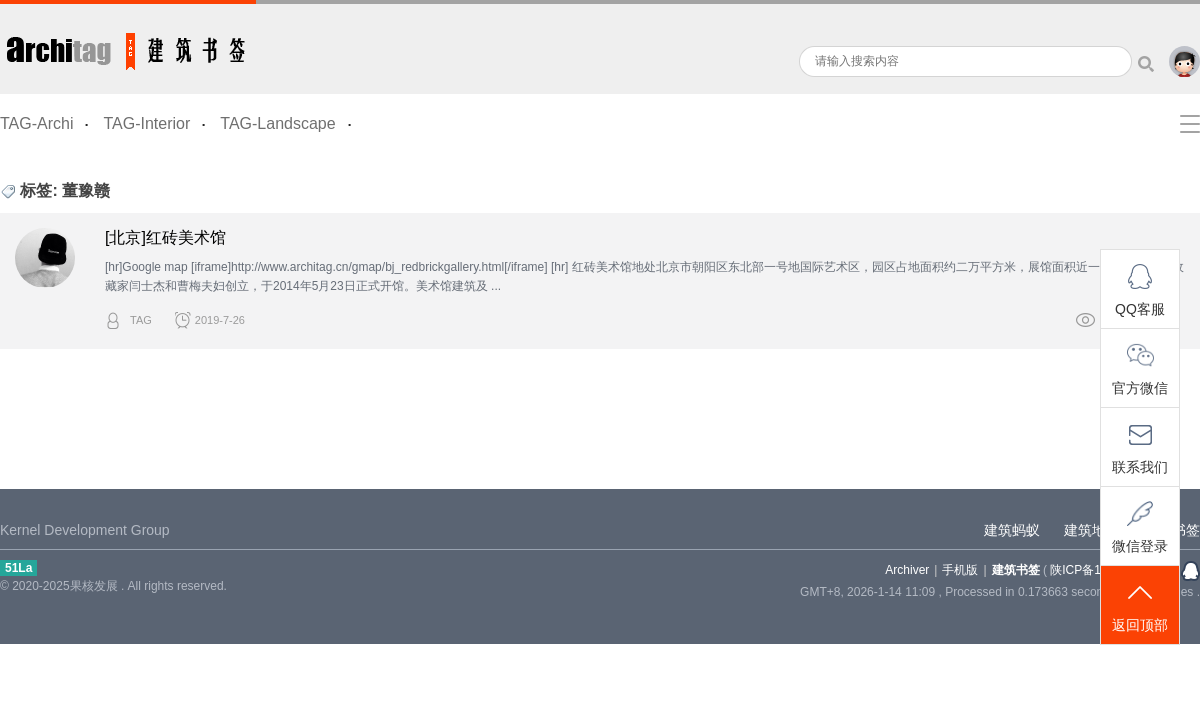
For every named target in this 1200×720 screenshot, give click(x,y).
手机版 (960, 570)
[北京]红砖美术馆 (165, 237)
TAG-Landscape (277, 123)
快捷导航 (1190, 124)
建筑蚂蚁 (1012, 530)
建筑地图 (1092, 530)
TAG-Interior (146, 123)
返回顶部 (1140, 606)
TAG (141, 320)
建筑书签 (128, 47)
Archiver (907, 570)
